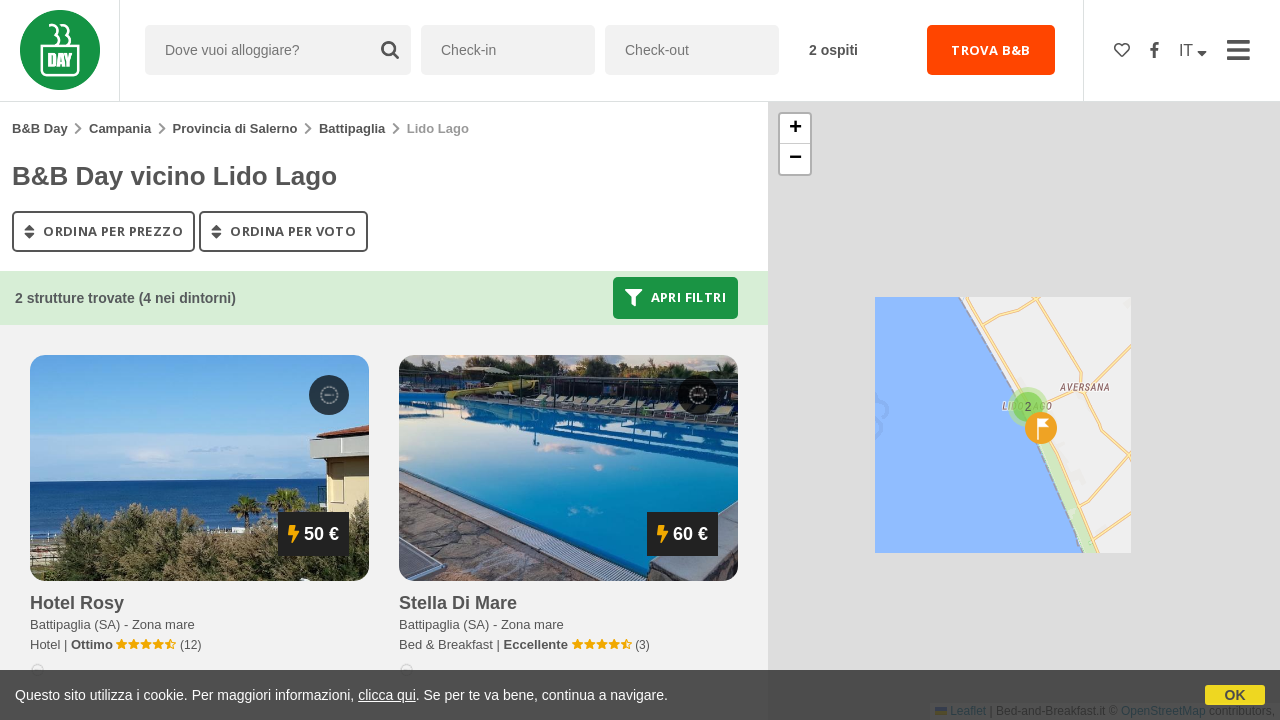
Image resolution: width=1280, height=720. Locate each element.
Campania (120, 128)
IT (1193, 50)
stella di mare (458, 603)
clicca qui (387, 695)
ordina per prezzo (103, 231)
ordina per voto (283, 231)
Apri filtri (675, 298)
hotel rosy (77, 603)
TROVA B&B (991, 50)
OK (1235, 695)
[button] (1028, 407)
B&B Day (40, 128)
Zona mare (163, 624)
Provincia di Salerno (235, 128)
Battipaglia (352, 128)
